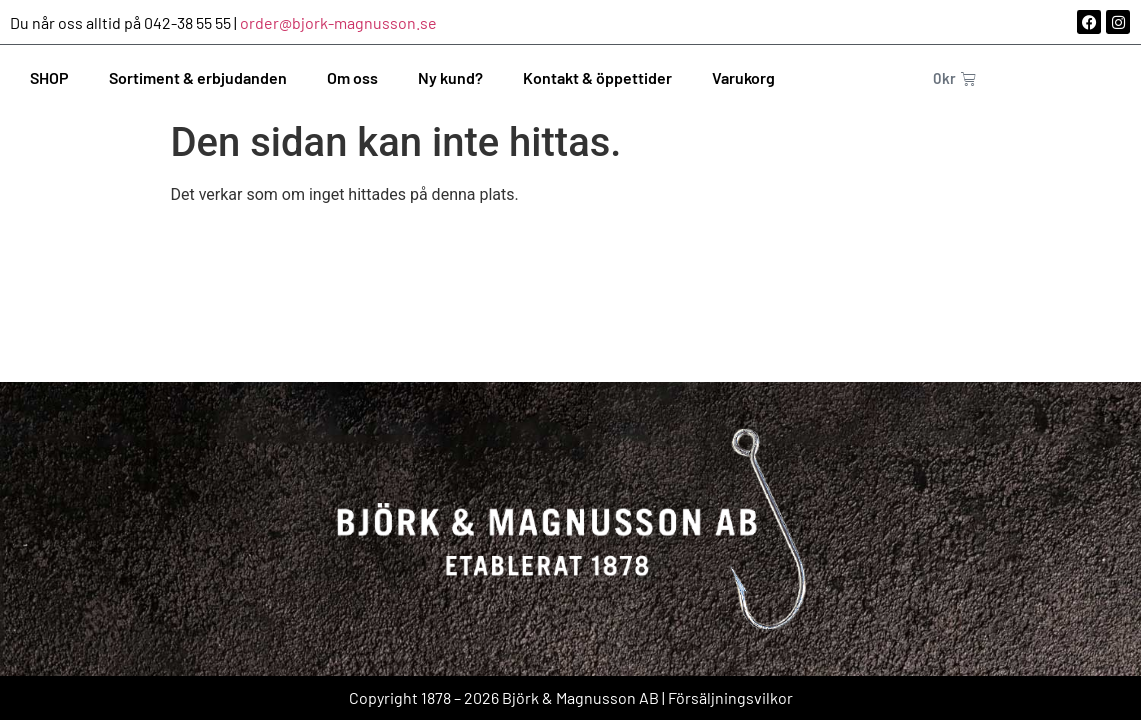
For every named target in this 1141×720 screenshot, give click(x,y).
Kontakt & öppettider (597, 77)
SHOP (49, 77)
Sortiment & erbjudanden (198, 77)
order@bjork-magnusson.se (338, 22)
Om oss (352, 77)
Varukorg (743, 77)
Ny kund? (450, 77)
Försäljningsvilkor (730, 697)
